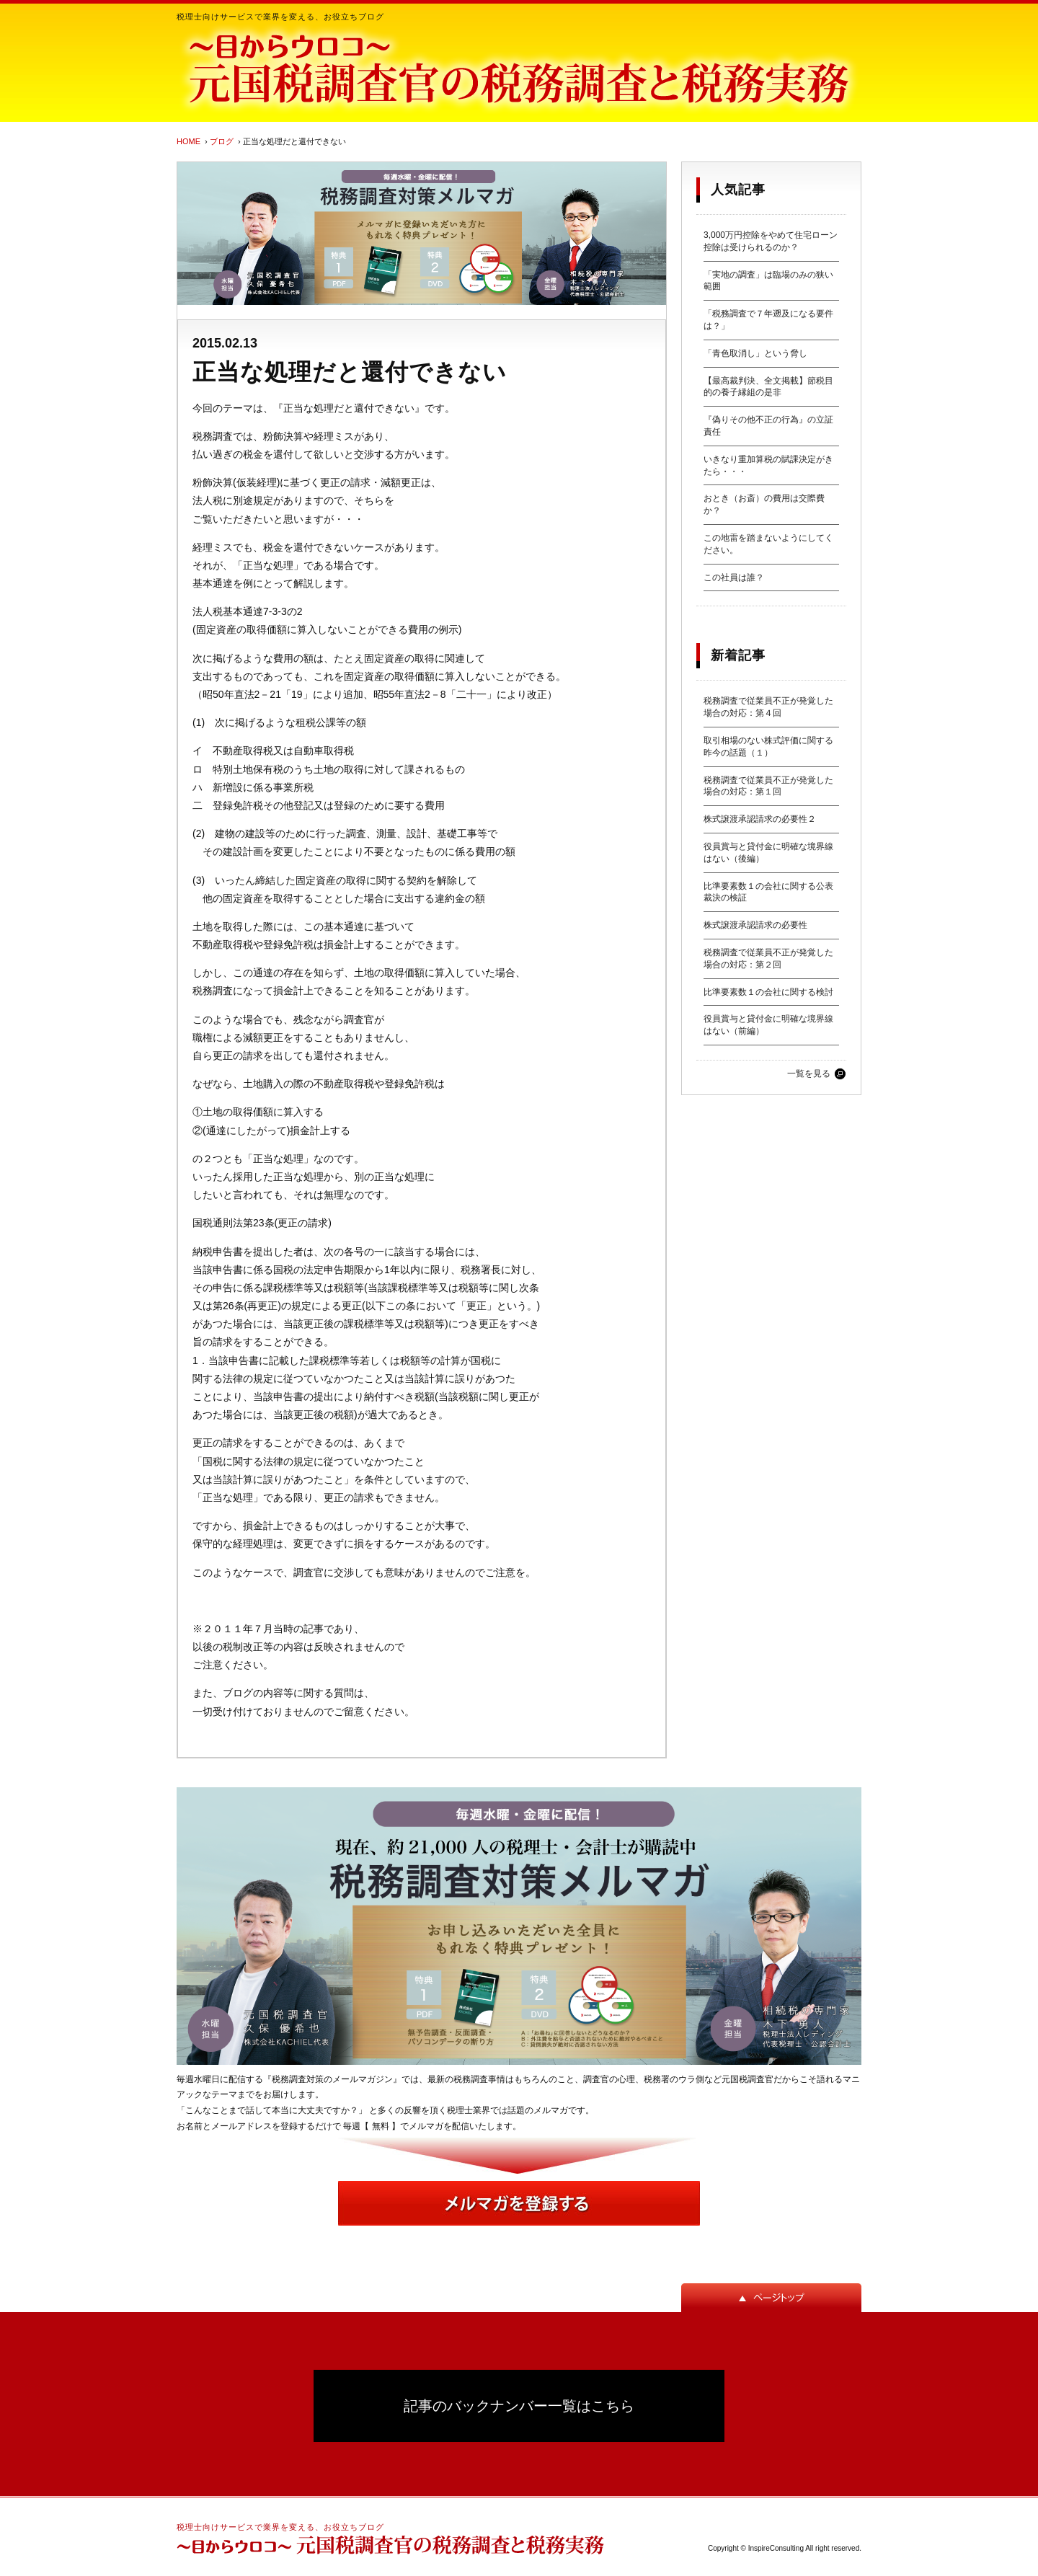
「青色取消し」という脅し (755, 353)
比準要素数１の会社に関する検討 (768, 992)
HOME (188, 141)
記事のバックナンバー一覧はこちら (519, 2406)
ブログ (222, 141)
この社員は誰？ (734, 577)
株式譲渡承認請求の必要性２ (760, 819)
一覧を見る (808, 1073)
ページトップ (771, 2297)
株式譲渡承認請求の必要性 (755, 925)
